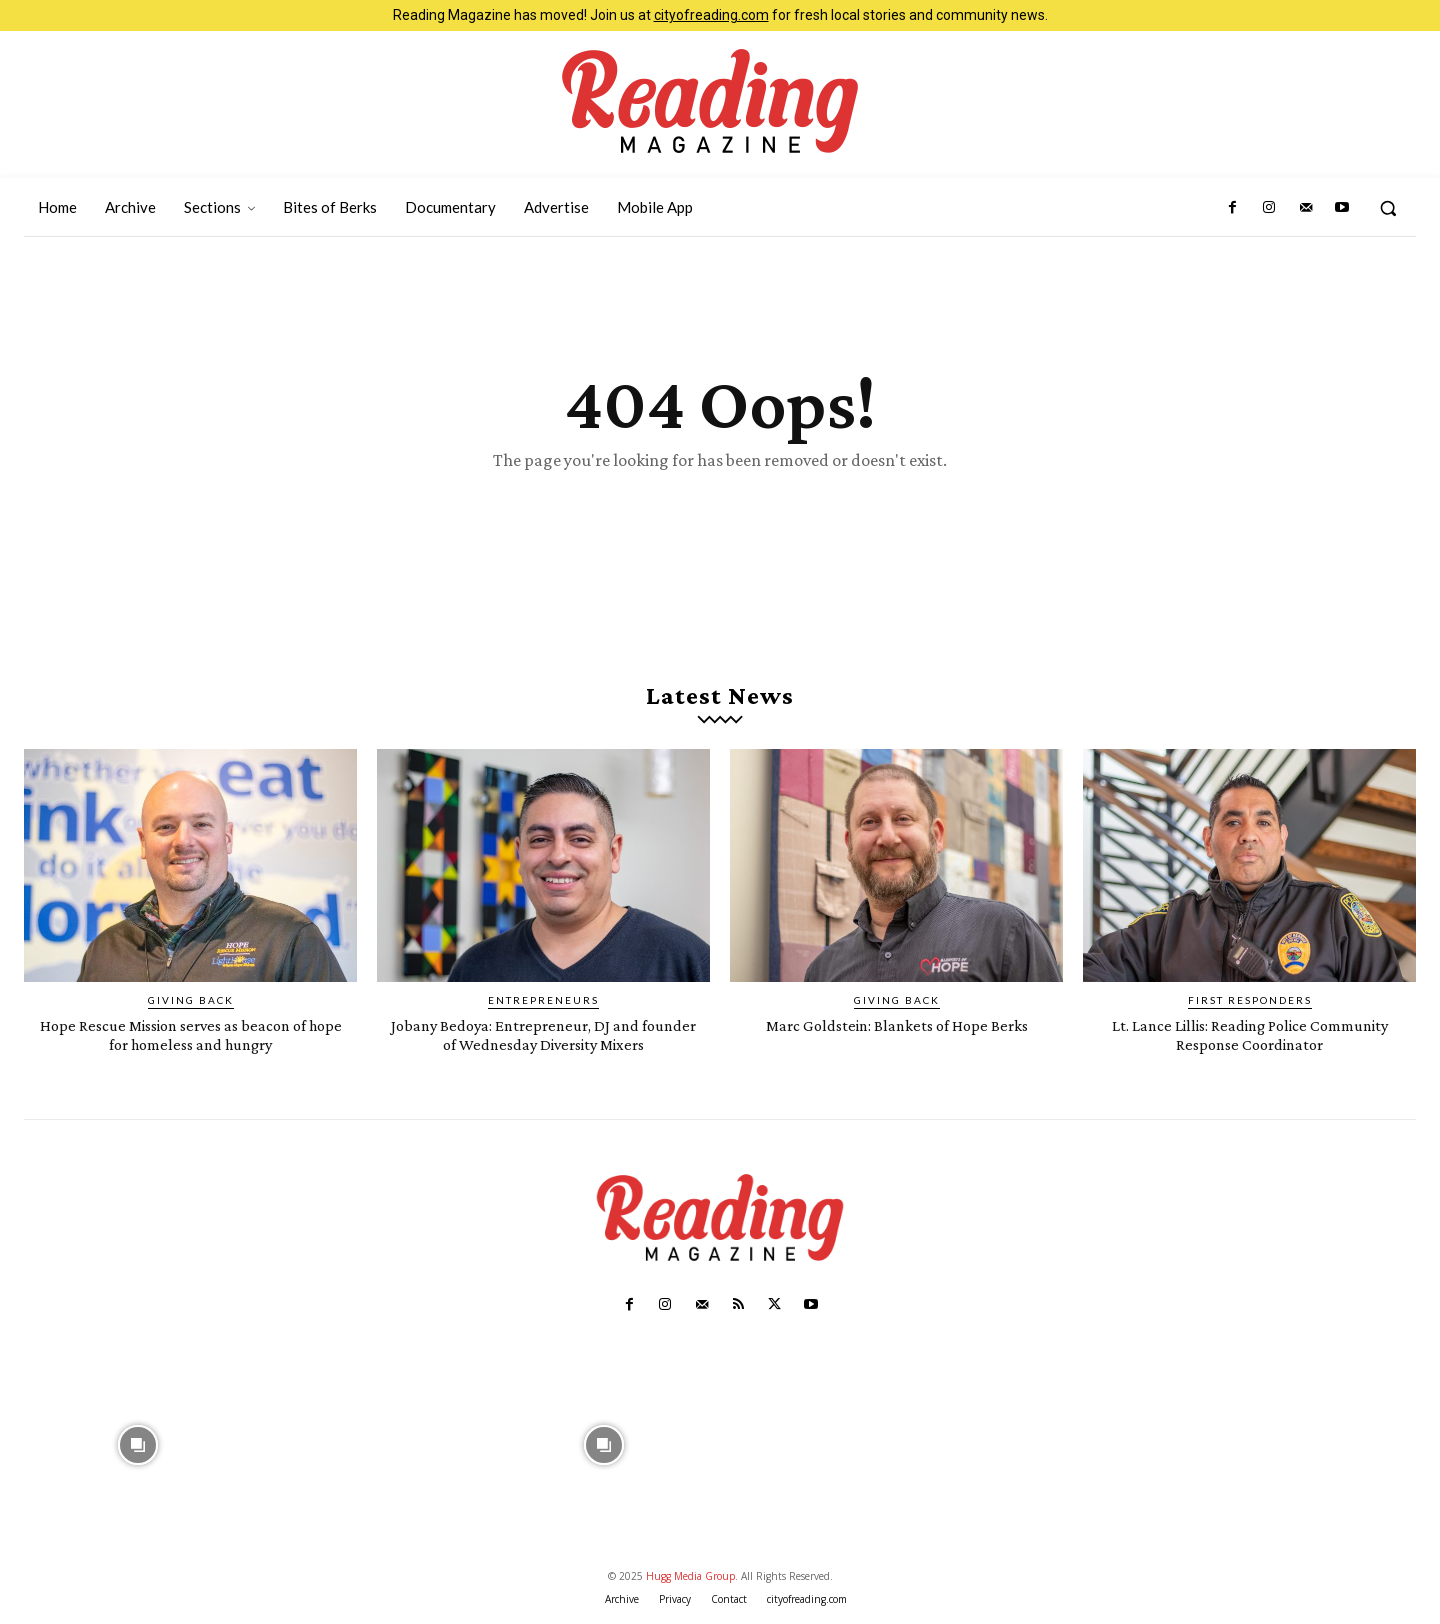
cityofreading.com (711, 15)
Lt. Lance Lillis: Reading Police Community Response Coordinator (1249, 1041)
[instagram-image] (138, 1449)
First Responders (1250, 1007)
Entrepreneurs (543, 1007)
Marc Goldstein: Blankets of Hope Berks (897, 1031)
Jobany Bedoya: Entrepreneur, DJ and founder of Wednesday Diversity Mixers (544, 1041)
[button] (1388, 208)
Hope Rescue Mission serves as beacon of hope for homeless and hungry (190, 1041)
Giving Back (191, 1007)
